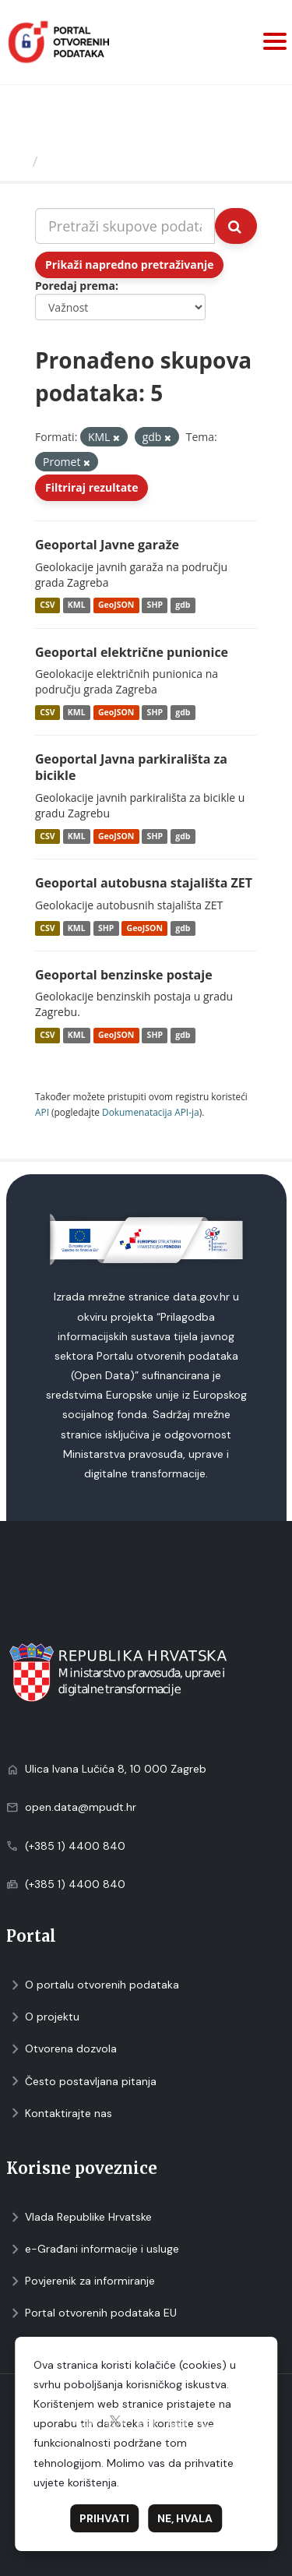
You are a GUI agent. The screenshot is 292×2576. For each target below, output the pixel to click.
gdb (182, 605)
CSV (47, 605)
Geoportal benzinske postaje (124, 974)
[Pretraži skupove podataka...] (125, 226)
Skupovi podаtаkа (108, 161)
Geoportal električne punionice (131, 652)
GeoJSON (116, 605)
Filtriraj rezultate (91, 487)
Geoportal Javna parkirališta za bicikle (131, 767)
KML (77, 605)
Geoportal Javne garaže (107, 544)
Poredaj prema (75, 285)
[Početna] (18, 161)
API (42, 1112)
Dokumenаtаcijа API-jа (150, 1112)
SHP (155, 605)
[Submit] (236, 226)
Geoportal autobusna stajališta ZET (143, 882)
